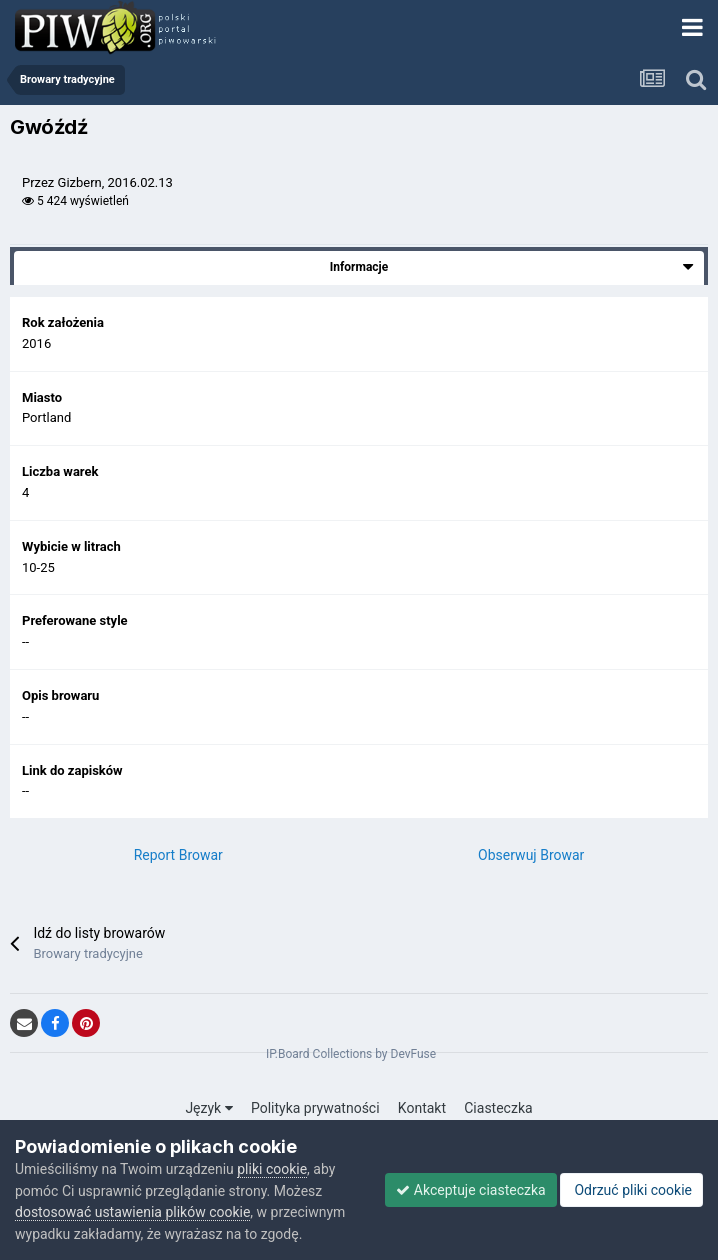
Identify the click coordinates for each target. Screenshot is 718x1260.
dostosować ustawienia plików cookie (132, 1212)
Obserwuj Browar (531, 855)
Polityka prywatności (315, 1108)
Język (208, 1108)
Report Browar (178, 855)
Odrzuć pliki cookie (631, 1190)
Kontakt (422, 1108)
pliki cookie (272, 1169)
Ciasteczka (498, 1108)
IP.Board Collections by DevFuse (351, 1054)
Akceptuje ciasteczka (470, 1190)
